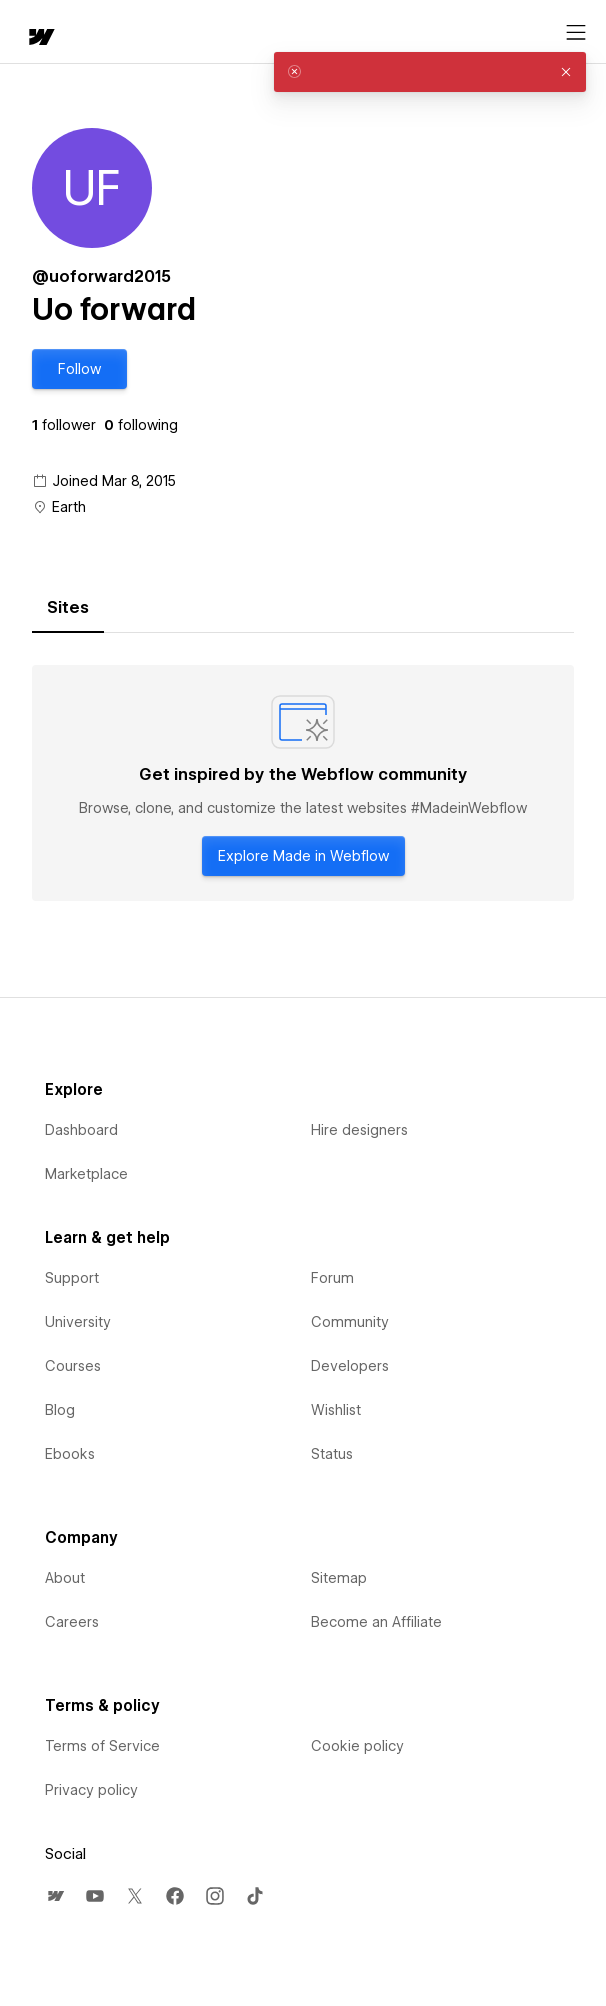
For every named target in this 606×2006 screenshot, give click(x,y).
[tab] (68, 608)
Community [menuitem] (350, 1322)
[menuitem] (55, 1896)
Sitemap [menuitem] (339, 1578)
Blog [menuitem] (60, 1410)
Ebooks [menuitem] (70, 1454)
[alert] (430, 72)
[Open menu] (576, 33)
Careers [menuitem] (72, 1622)
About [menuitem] (65, 1578)
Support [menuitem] (72, 1278)
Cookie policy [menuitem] (357, 1746)
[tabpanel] (303, 783)
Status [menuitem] (332, 1454)
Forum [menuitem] (332, 1278)
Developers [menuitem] (350, 1366)
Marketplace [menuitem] (86, 1174)
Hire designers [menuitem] (359, 1130)
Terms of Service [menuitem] (102, 1746)
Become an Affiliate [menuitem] (376, 1622)
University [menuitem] (78, 1322)
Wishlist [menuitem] (336, 1410)
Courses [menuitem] (73, 1366)
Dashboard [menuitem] (81, 1130)
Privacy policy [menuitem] (91, 1790)
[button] (79, 369)
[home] (40, 38)
